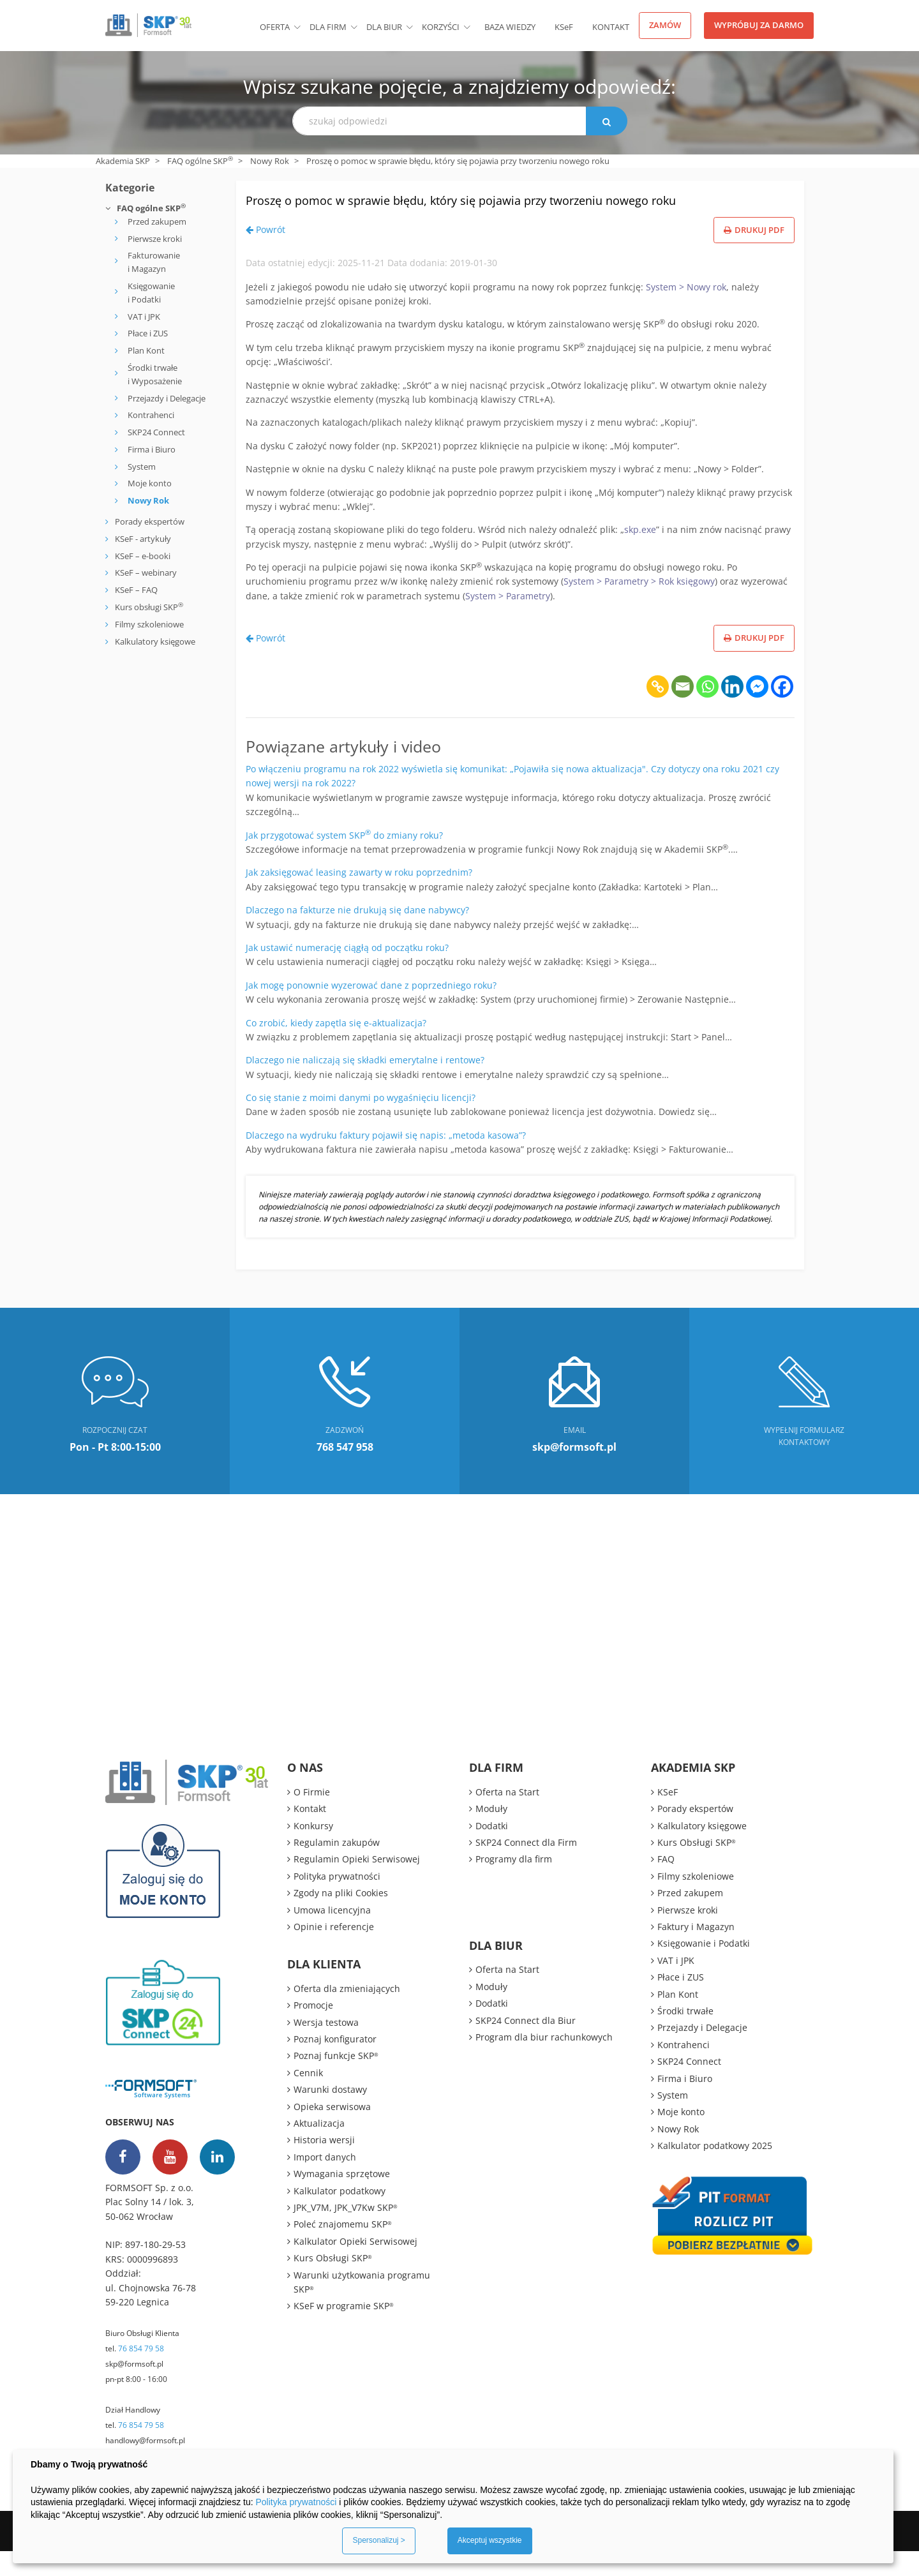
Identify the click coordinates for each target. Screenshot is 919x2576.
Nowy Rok (269, 161)
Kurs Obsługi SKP (333, 2283)
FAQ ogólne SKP (200, 161)
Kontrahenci (151, 415)
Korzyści (440, 27)
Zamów (665, 25)
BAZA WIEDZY (509, 27)
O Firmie (312, 1817)
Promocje (313, 2030)
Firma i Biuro (152, 449)
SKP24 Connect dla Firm (526, 1867)
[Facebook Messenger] (757, 711)
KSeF (564, 27)
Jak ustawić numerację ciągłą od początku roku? (347, 972)
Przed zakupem (157, 221)
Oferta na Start (507, 1817)
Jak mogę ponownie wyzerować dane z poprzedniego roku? (371, 1010)
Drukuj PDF (754, 254)
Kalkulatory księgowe (155, 641)
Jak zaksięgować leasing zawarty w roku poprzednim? (359, 898)
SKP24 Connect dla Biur (525, 2045)
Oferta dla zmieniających (347, 2013)
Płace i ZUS (148, 333)
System (142, 466)
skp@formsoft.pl (134, 2388)
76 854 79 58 (141, 2373)
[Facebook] (782, 711)
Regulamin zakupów (337, 1867)
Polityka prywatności (337, 1901)
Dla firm (328, 27)
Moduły (491, 1833)
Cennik (308, 2098)
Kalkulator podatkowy (339, 2216)
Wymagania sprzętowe (342, 2198)
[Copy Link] (657, 711)
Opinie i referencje (334, 1951)
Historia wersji (324, 2165)
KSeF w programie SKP (344, 2331)
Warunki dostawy (330, 2114)
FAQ (666, 1884)
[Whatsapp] (707, 711)
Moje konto (150, 483)
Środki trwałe (685, 2036)
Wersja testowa (326, 2047)
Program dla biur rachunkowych (544, 2062)
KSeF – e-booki (141, 556)
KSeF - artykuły (142, 538)
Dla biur (384, 27)
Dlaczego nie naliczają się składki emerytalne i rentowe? (365, 1085)
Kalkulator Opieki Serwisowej (355, 2266)
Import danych (325, 2182)
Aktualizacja (319, 2148)
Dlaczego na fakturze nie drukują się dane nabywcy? (357, 935)
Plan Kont (146, 350)
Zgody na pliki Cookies (341, 1918)
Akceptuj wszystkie (490, 2540)
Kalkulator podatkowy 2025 (714, 2170)
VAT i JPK (144, 316)
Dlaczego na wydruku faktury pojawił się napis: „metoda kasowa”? (386, 1160)
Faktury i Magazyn (696, 1951)
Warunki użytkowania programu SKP (362, 2307)
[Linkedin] (732, 711)
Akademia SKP (123, 161)
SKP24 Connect (156, 432)
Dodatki (491, 1851)
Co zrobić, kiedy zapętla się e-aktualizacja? (336, 1048)
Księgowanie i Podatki (151, 292)
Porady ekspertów (149, 521)
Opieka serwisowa (332, 2131)
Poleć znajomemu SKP (343, 2249)
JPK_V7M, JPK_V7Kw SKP (346, 2232)
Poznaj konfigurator (335, 2064)
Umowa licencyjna (332, 1935)
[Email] (682, 711)
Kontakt (610, 27)
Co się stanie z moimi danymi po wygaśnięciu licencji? (360, 1122)
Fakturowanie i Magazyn (154, 262)
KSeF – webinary (145, 572)
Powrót (265, 254)
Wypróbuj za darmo (758, 25)
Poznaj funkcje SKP (336, 2081)
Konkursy (313, 1851)
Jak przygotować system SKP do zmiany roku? (344, 860)
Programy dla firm (513, 1884)
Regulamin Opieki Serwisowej (357, 1884)
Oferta (275, 27)
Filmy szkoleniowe (149, 624)
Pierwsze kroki (155, 238)
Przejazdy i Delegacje (166, 398)
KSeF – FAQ (135, 589)
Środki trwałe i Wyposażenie (155, 374)
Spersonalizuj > (378, 2540)
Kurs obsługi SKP (149, 607)
